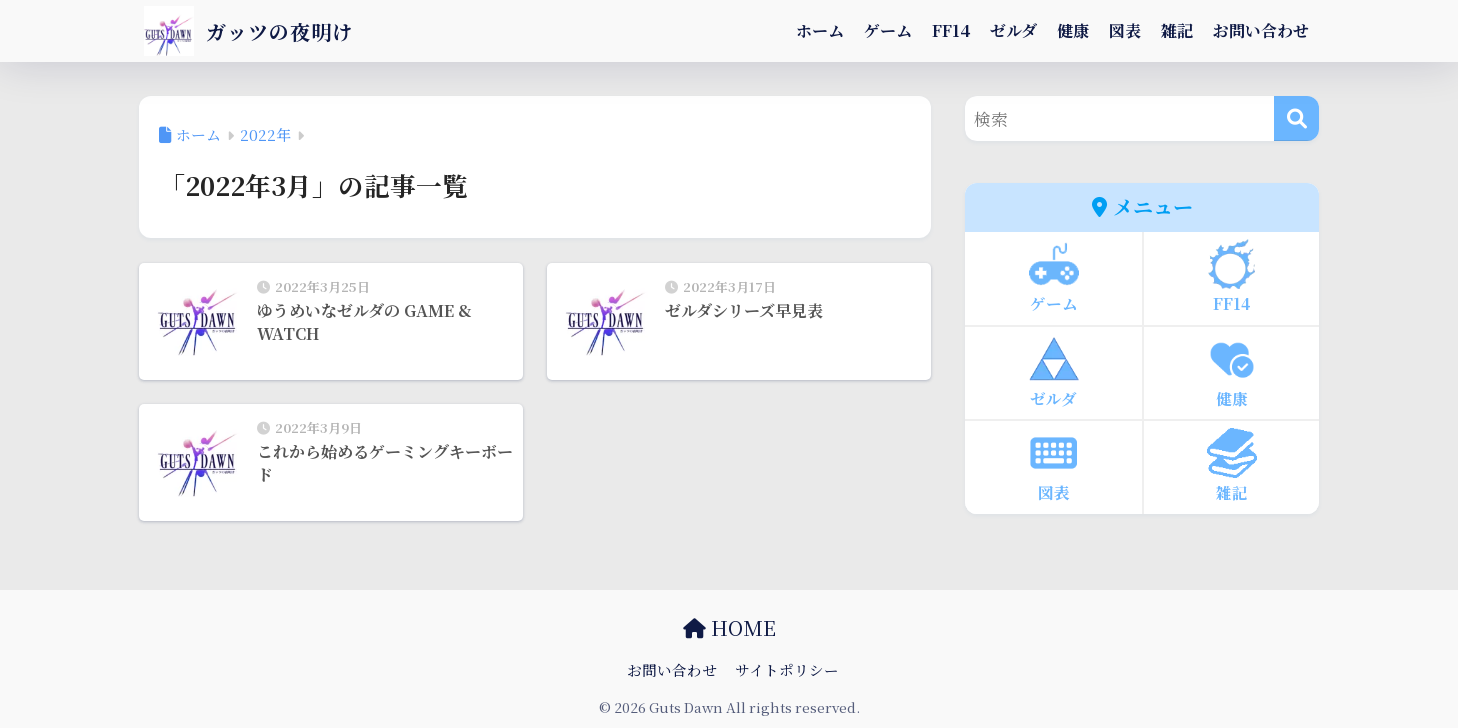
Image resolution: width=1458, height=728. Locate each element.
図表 (1125, 30)
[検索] (1296, 118)
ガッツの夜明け (259, 30)
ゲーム (888, 30)
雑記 (1177, 30)
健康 (1073, 30)
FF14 (951, 30)
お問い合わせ (1261, 30)
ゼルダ (1013, 30)
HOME (729, 627)
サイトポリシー (787, 669)
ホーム (820, 30)
